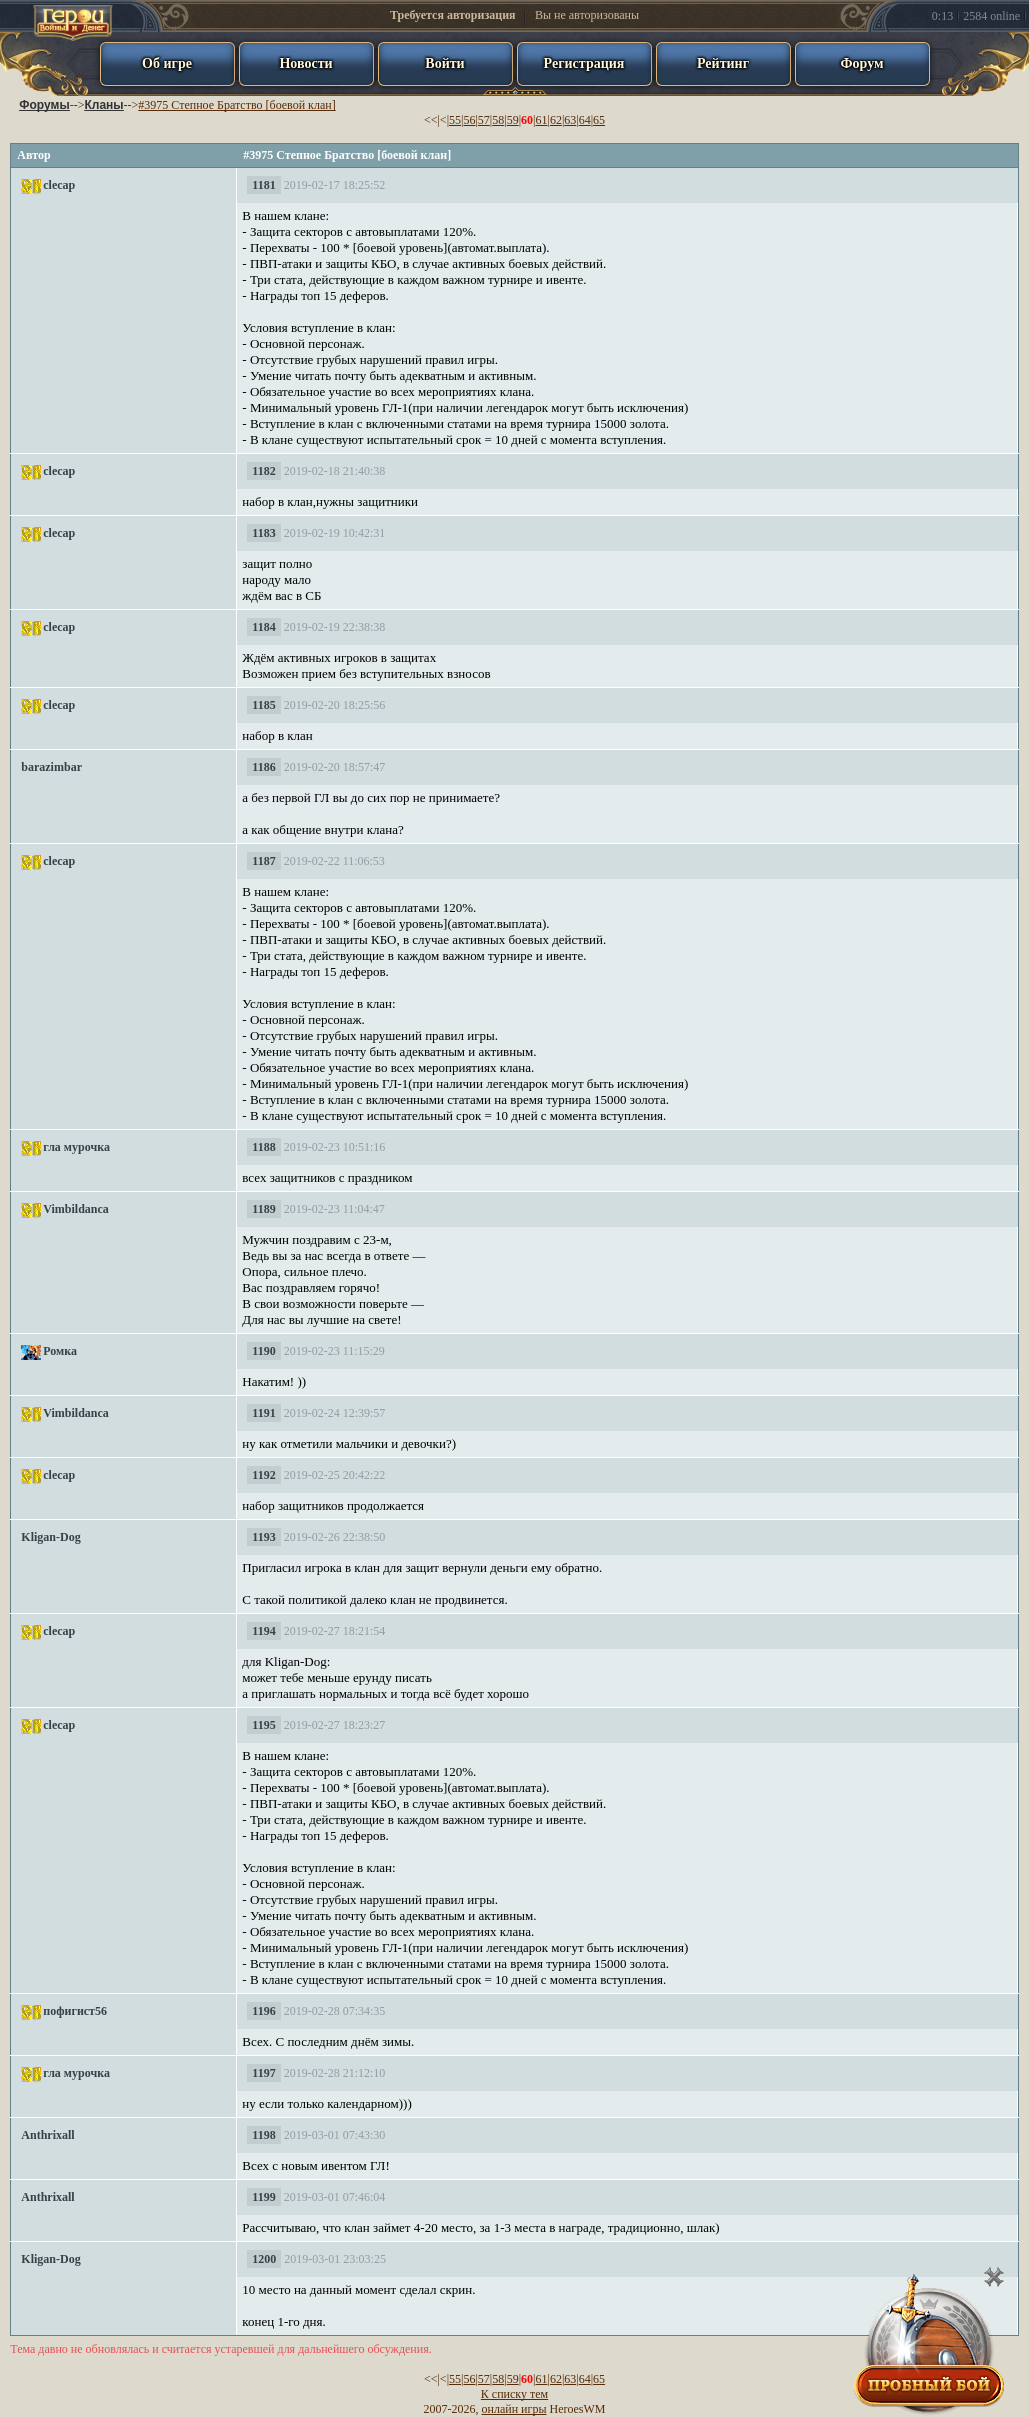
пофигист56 (75, 2011)
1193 (263, 1537)
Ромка (60, 1351)
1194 (263, 1631)
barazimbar (51, 767)
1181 (263, 185)
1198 (263, 2135)
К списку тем (514, 2394)
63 (570, 120)
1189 (263, 1209)
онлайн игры (514, 2409)
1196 (263, 2011)
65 (599, 120)
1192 (263, 1475)
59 (513, 120)
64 (585, 120)
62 (556, 120)
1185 (263, 705)
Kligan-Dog (50, 1537)
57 (484, 120)
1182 (263, 471)
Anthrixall (47, 2135)
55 (455, 120)
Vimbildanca (76, 1209)
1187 (263, 861)
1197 (263, 2073)
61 (541, 120)
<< (431, 120)
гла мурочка (76, 1147)
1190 (263, 1351)
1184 (263, 627)
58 (498, 120)
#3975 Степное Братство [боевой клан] (236, 105)
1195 (263, 1725)
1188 (263, 1147)
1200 (264, 2259)
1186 (263, 767)
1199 (263, 2197)
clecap (59, 185)
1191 (263, 1413)
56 (469, 120)
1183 (263, 533)
